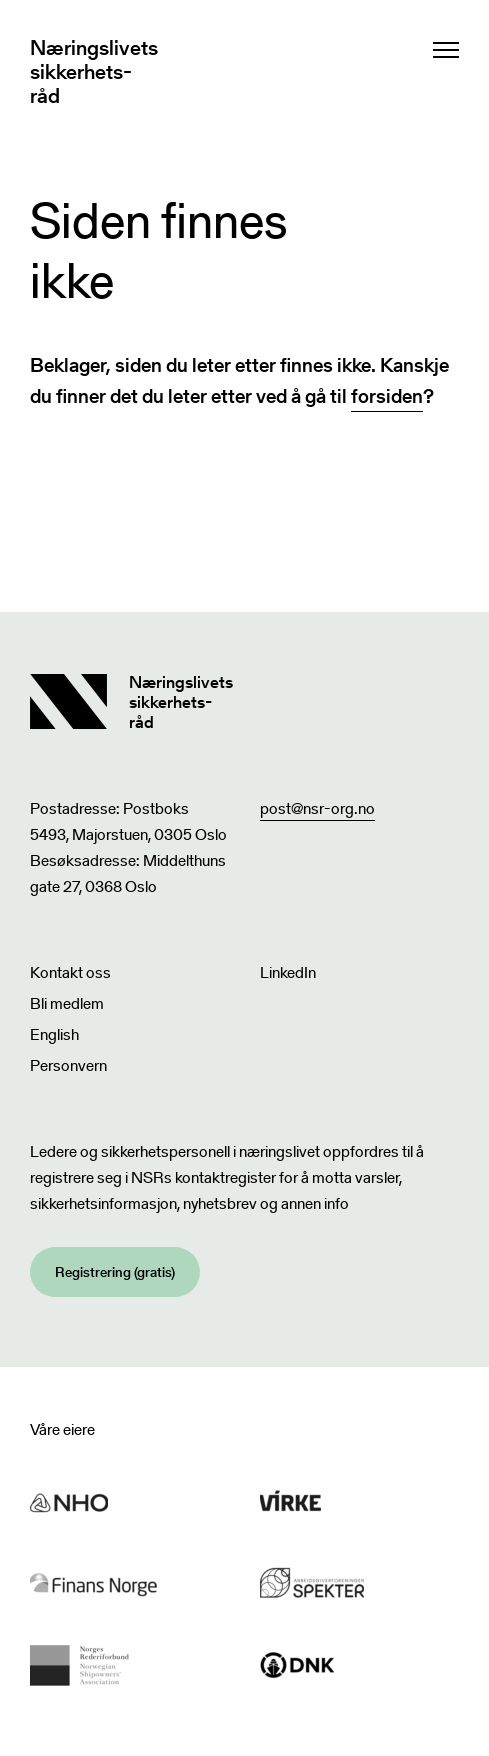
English (54, 1034)
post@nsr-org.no (317, 808)
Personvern (68, 1065)
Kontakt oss (70, 972)
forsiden (387, 396)
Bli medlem (67, 1003)
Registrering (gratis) (115, 1272)
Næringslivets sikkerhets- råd (94, 72)
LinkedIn (288, 972)
